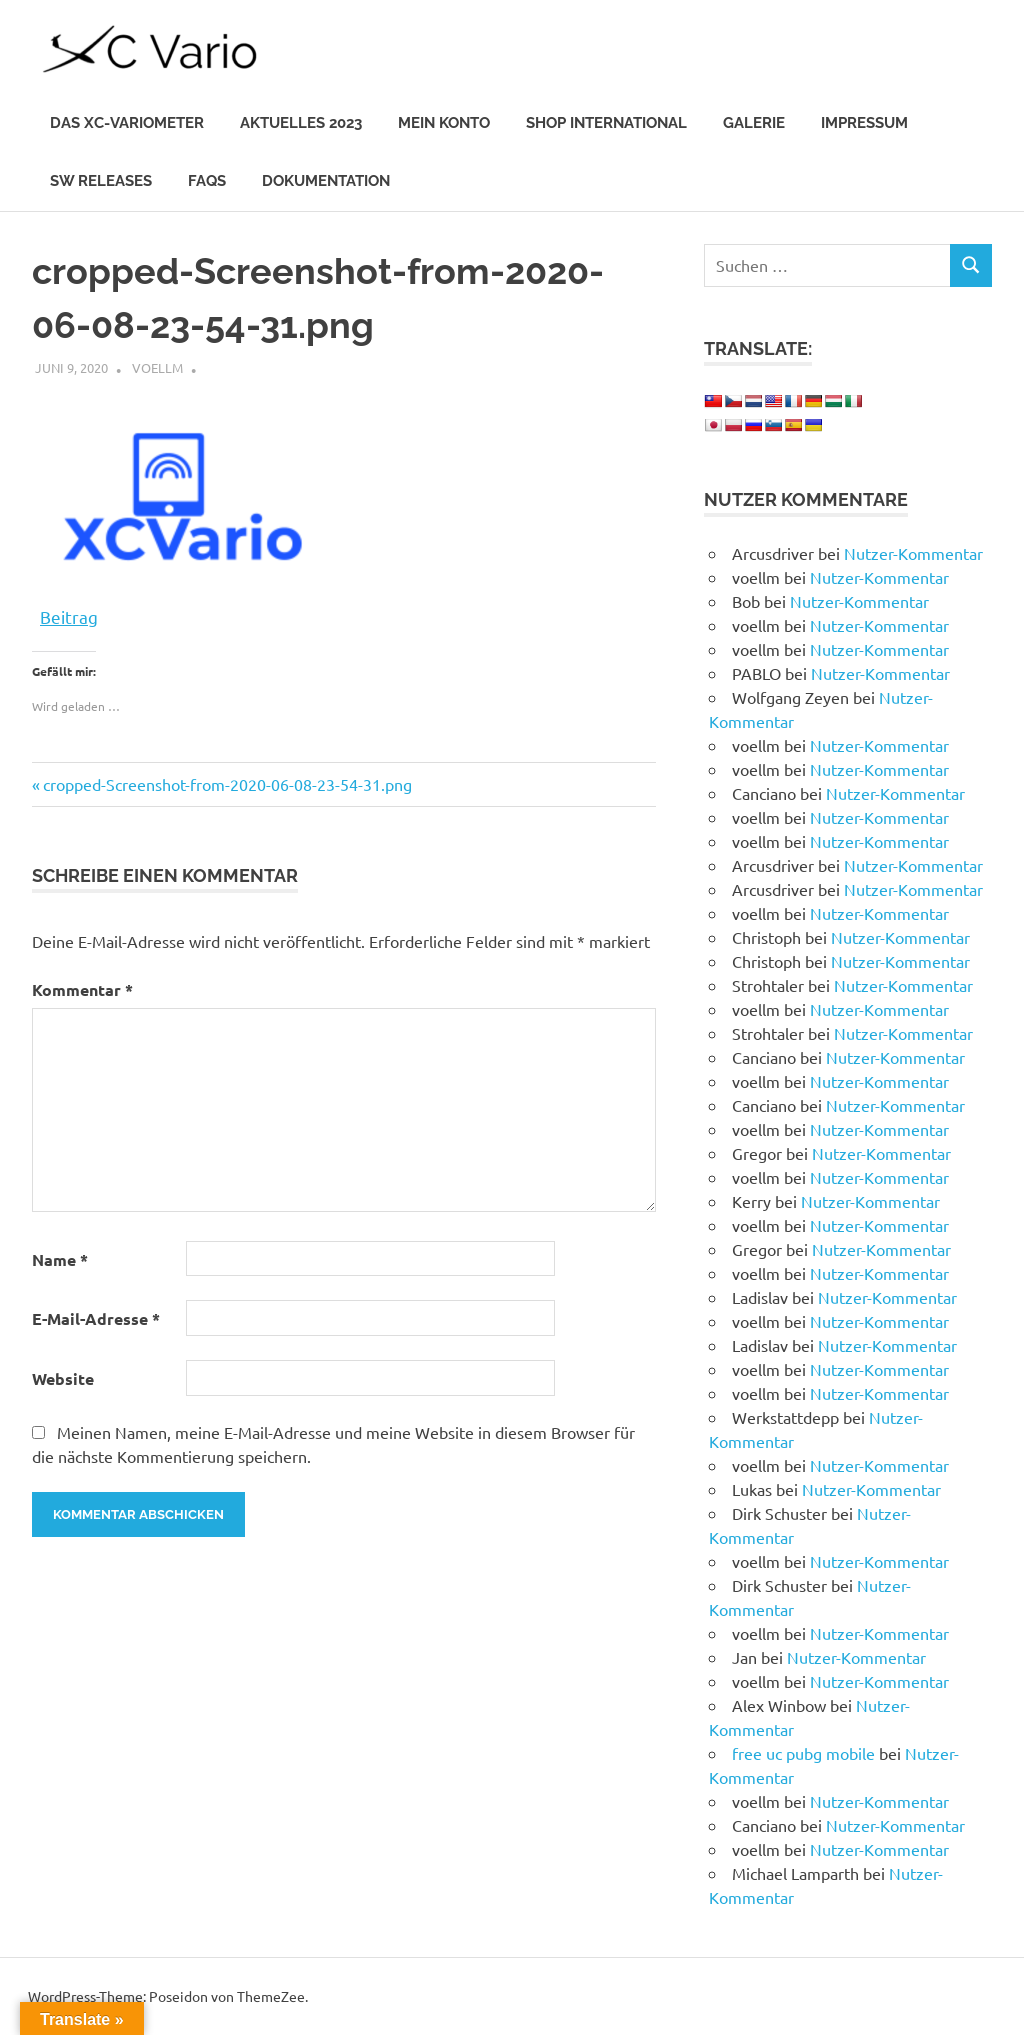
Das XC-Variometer (127, 123)
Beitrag (69, 614)
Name (60, 1259)
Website (63, 1378)
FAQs (207, 181)
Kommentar (82, 989)
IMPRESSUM (864, 123)
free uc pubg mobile (803, 1753)
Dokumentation (326, 181)
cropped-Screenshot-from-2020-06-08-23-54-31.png (227, 784)
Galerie (754, 123)
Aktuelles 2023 (301, 123)
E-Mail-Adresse (96, 1318)
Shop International (606, 123)
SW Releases (101, 181)
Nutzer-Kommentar (913, 553)
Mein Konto (444, 123)
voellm (157, 367)
